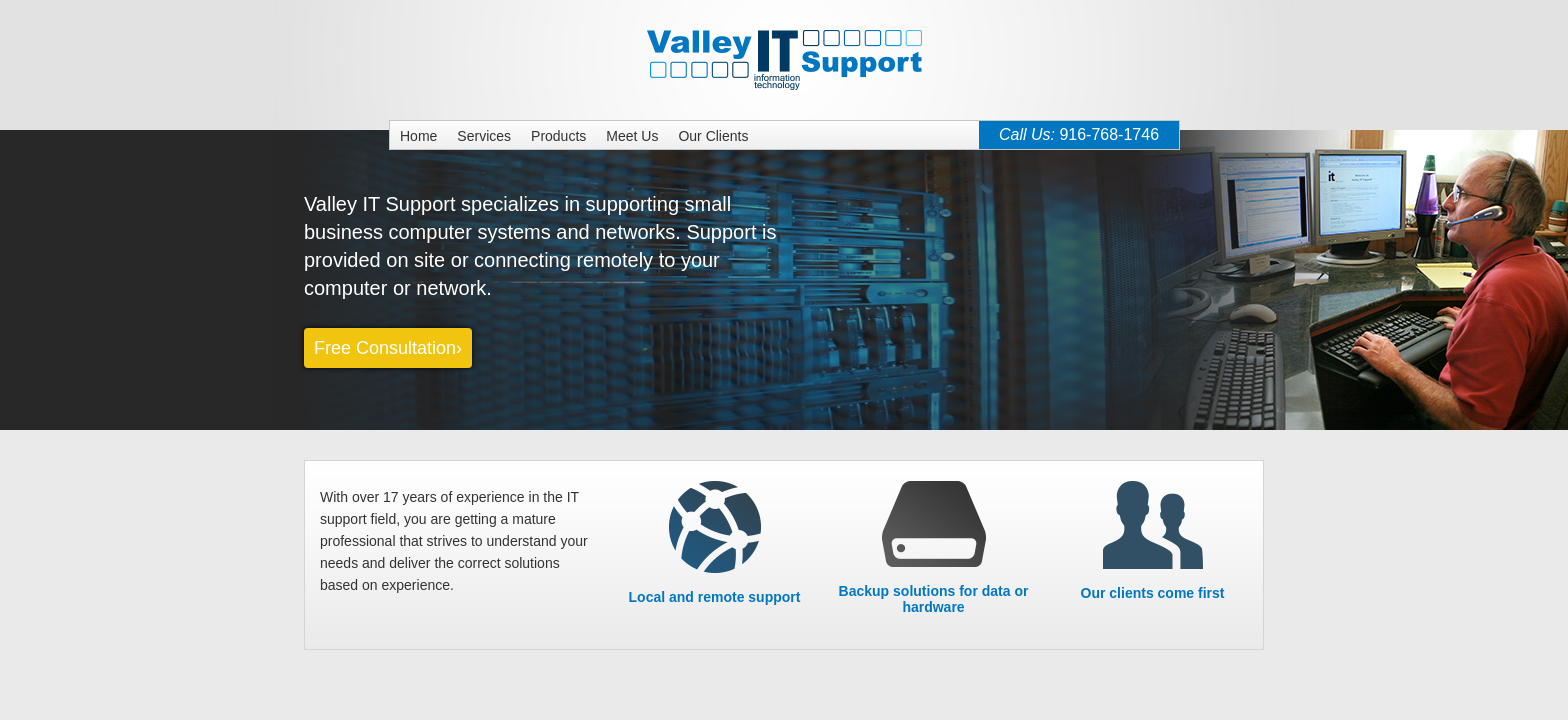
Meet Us (632, 136)
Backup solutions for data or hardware (934, 584)
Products (558, 136)
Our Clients (713, 136)
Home (418, 136)
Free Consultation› (388, 348)
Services (484, 136)
